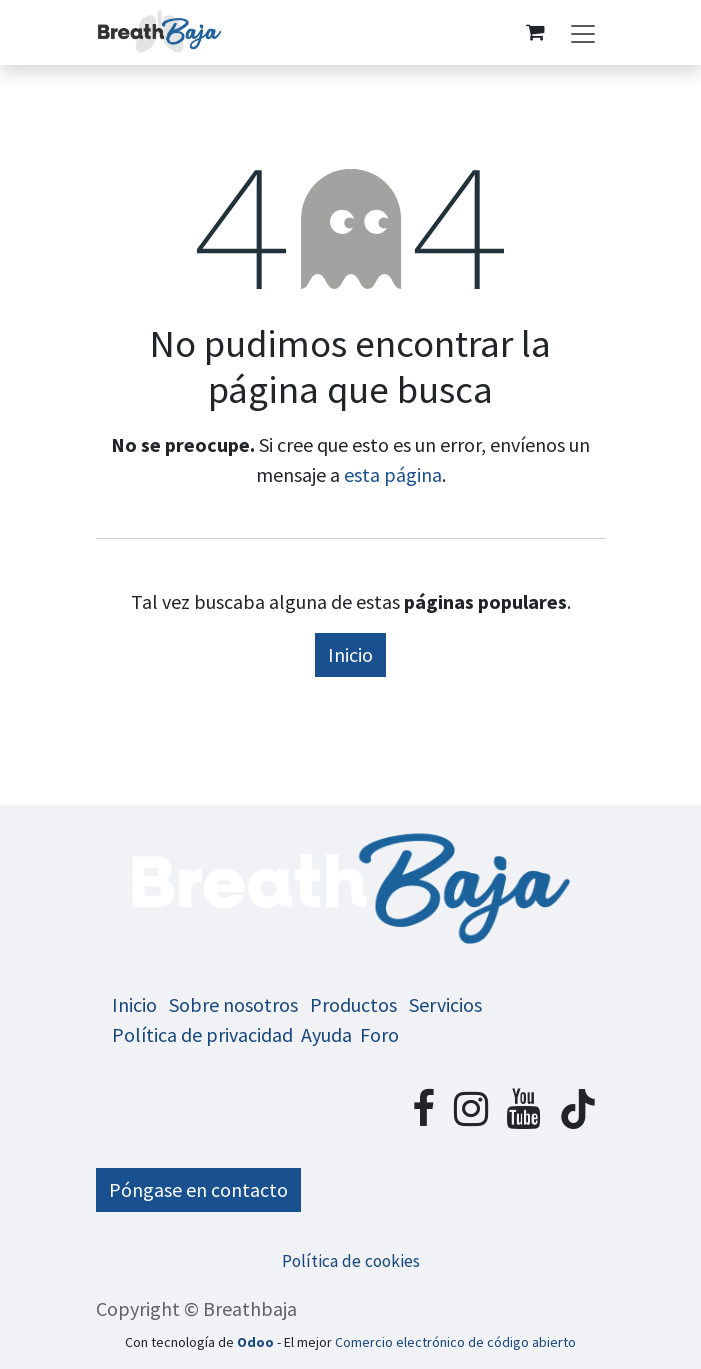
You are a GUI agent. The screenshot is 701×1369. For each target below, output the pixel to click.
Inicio (350, 654)
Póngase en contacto (198, 1189)
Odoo (257, 1342)
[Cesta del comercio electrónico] (536, 32)
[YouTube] (523, 1109)
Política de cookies (351, 1261)
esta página (393, 474)
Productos (353, 1004)
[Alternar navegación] (583, 32)
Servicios (445, 1004)
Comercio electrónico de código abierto (455, 1342)
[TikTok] (578, 1109)
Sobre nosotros (233, 1004)
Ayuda (326, 1034)
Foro (379, 1034)
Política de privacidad (202, 1034)
